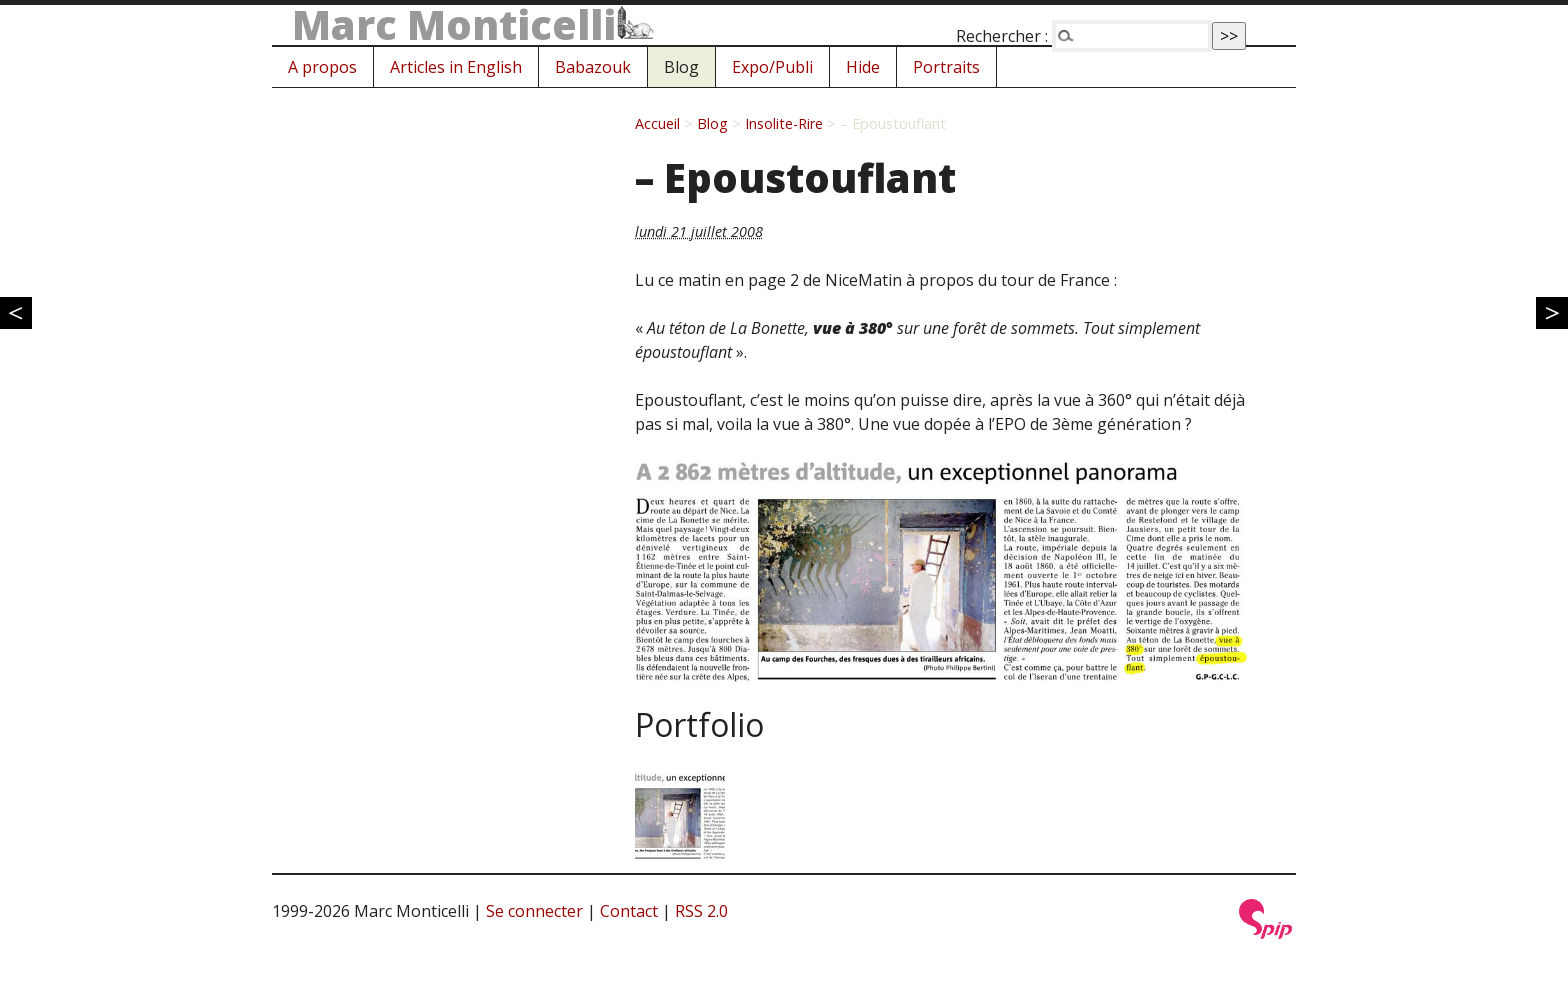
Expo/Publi (772, 67)
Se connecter (534, 911)
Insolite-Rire (784, 123)
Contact (629, 911)
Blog (681, 67)
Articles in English (456, 67)
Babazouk (593, 67)
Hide (863, 67)
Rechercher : (1002, 36)
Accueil (657, 123)
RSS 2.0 (701, 911)
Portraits (946, 67)
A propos (322, 67)
